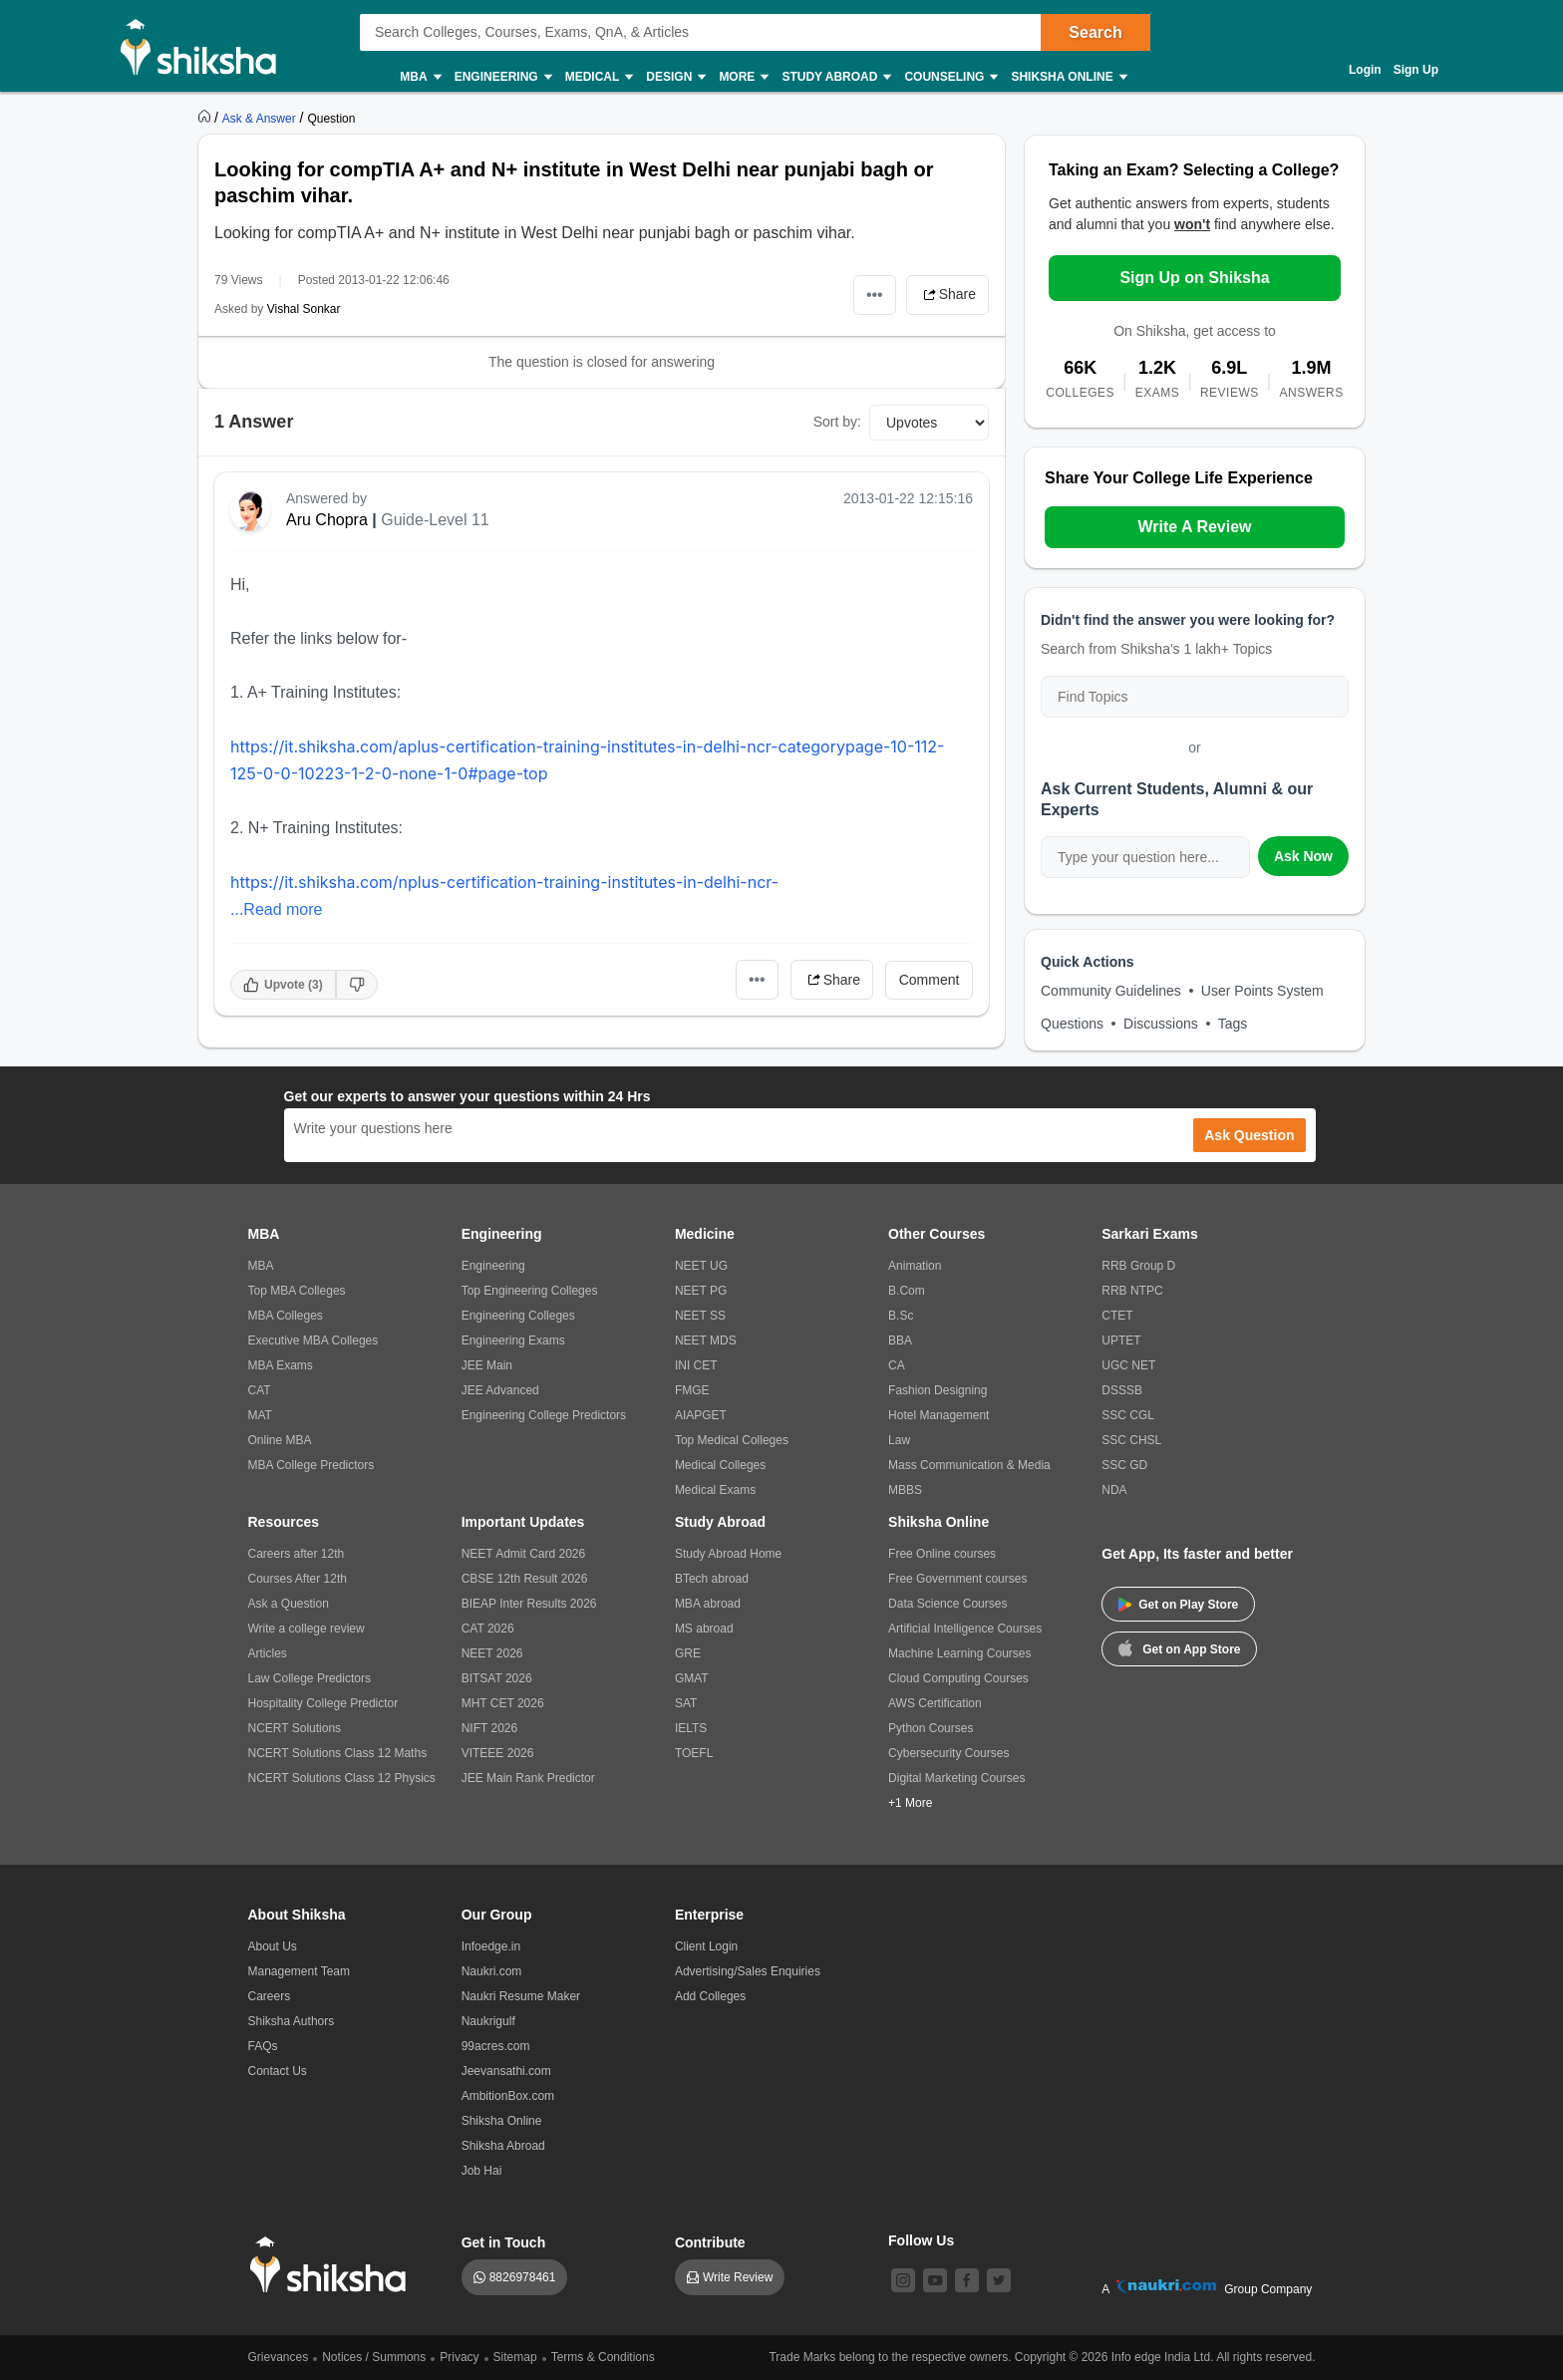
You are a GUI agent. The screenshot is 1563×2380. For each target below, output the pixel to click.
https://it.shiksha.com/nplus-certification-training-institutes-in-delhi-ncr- (504, 882)
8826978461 (522, 2277)
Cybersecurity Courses (948, 1753)
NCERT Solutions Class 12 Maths (338, 1753)
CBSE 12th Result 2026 (525, 1579)
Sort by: (837, 422)
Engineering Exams (513, 1340)
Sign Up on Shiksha (1194, 277)
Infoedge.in (491, 1946)
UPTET (1120, 1340)
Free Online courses (942, 1554)
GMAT (692, 1678)
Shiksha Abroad (503, 2146)
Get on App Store (1179, 1647)
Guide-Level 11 (435, 519)
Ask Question (1249, 1135)
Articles (267, 1653)
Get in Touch (504, 2242)
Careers (269, 1996)
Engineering (502, 77)
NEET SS (700, 1316)
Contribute (710, 2242)
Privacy (459, 2357)
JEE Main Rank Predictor (528, 1778)
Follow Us (921, 2240)
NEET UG (701, 1266)
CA (896, 1365)
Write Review (738, 2277)
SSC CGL (1127, 1415)
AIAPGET (701, 1415)
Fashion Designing (937, 1390)
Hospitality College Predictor (323, 1703)
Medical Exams (715, 1490)
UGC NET (1128, 1365)
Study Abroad (835, 77)
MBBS (905, 1490)
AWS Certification (935, 1703)
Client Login (706, 1946)
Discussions (1160, 1024)
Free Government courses (957, 1579)
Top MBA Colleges (297, 1291)
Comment (929, 980)
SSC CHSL (1131, 1440)
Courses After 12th (297, 1579)
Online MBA (280, 1440)
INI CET (696, 1365)
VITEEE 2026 (498, 1753)
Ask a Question (288, 1604)
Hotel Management (938, 1415)
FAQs (263, 2046)
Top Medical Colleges (731, 1440)
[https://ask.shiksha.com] (261, 118)
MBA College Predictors (311, 1465)
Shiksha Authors (291, 2021)
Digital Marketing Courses (956, 1778)
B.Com (906, 1291)
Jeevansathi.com (506, 2071)
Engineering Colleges (518, 1316)
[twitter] (999, 2280)
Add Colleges (710, 1996)
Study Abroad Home (728, 1554)
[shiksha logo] (333, 2264)
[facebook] (967, 2280)
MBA (419, 77)
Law (899, 1440)
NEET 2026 (492, 1653)
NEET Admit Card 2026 (524, 1554)
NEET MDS (706, 1340)
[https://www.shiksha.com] (206, 118)
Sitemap (515, 2357)
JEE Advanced (500, 1390)
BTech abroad (712, 1579)
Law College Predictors (309, 1678)
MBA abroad (708, 1604)
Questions (1072, 1024)
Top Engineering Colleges (530, 1291)
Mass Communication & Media (969, 1465)
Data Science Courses (947, 1604)
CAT (259, 1390)
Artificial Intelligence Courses (965, 1629)
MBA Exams (280, 1365)
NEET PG (701, 1291)
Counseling (950, 77)
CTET (1116, 1316)
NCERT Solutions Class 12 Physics (342, 1778)
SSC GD (1124, 1465)
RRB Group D (1138, 1266)
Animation (914, 1266)
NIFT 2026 (489, 1728)
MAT (260, 1415)
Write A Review (1194, 526)
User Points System (1262, 991)
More (743, 77)
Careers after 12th (296, 1554)
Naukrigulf (488, 2021)
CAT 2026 (488, 1629)
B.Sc (900, 1316)
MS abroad (704, 1629)
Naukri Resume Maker (521, 1996)
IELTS (691, 1728)
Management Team (299, 1971)
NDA (1113, 1490)
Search (1095, 32)
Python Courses (930, 1728)
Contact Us (277, 2071)
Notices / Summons (374, 2357)
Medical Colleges (720, 1465)
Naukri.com (492, 1971)
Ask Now (1303, 856)
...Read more (276, 909)
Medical (598, 77)
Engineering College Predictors (544, 1415)
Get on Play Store (1178, 1605)
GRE (688, 1653)
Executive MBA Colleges (313, 1340)
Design (675, 77)
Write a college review (306, 1629)
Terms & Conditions (603, 2357)
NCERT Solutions (295, 1728)
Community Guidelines (1111, 991)
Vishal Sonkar (304, 309)
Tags (1233, 1024)
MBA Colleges (285, 1316)
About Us (272, 1946)
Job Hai (482, 2171)
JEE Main (487, 1365)
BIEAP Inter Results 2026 (529, 1604)
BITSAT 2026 (497, 1678)
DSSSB (1121, 1390)
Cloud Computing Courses (958, 1678)
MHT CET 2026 (503, 1703)
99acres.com (496, 2046)
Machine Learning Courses (959, 1653)
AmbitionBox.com (508, 2096)
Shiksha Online (1067, 77)
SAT (686, 1703)
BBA (900, 1340)
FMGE (692, 1390)
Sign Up (1416, 70)
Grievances (278, 2357)
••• (874, 294)
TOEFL (694, 1753)
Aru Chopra (327, 519)
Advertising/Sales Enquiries (747, 1971)
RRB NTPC (1131, 1291)
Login (1365, 70)
